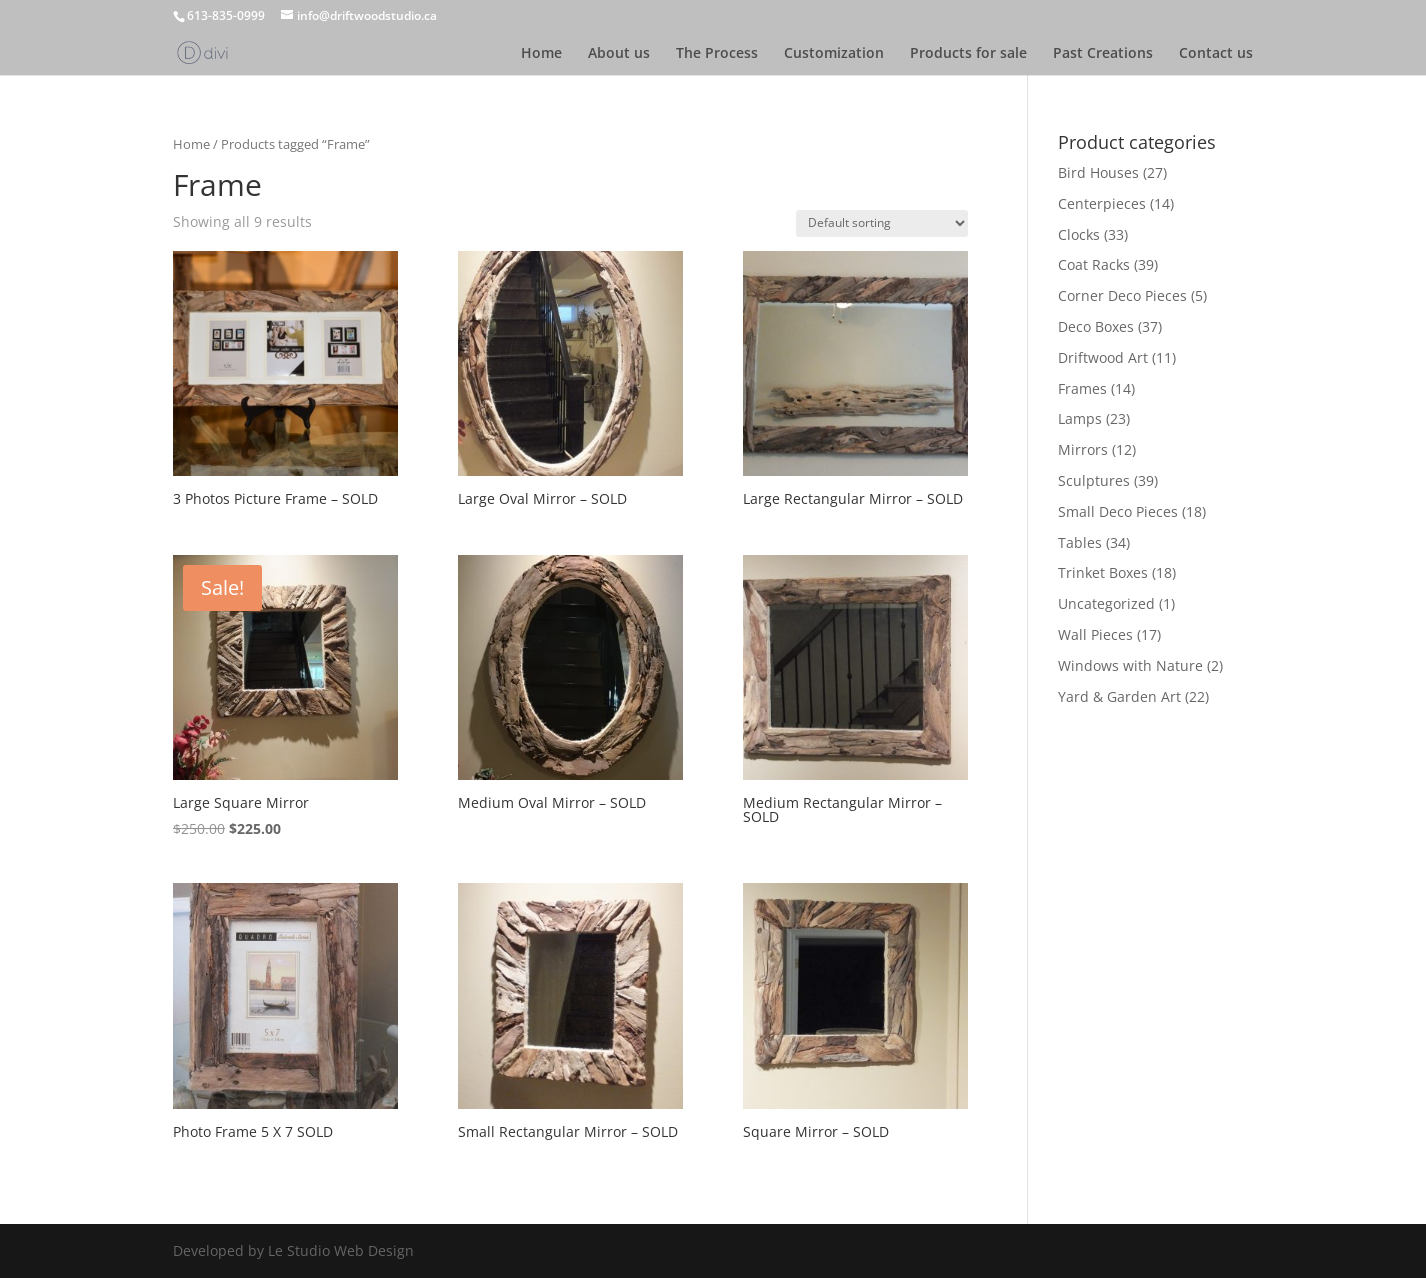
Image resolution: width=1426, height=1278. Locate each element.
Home (541, 54)
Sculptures (1094, 480)
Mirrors (1083, 449)
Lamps (1080, 418)
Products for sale (968, 54)
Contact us (1216, 54)
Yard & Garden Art (1119, 696)
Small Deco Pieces (1118, 511)
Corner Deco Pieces (1122, 295)
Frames (1082, 388)
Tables (1080, 542)
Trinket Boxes (1103, 572)
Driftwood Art (1103, 357)
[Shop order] (882, 223)
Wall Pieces (1095, 634)
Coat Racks (1094, 264)
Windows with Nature (1130, 665)
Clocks (1079, 234)
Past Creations (1103, 54)
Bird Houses (1098, 172)
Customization (834, 54)
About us (619, 54)
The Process (717, 54)
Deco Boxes (1096, 326)
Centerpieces (1102, 203)
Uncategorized (1106, 603)
